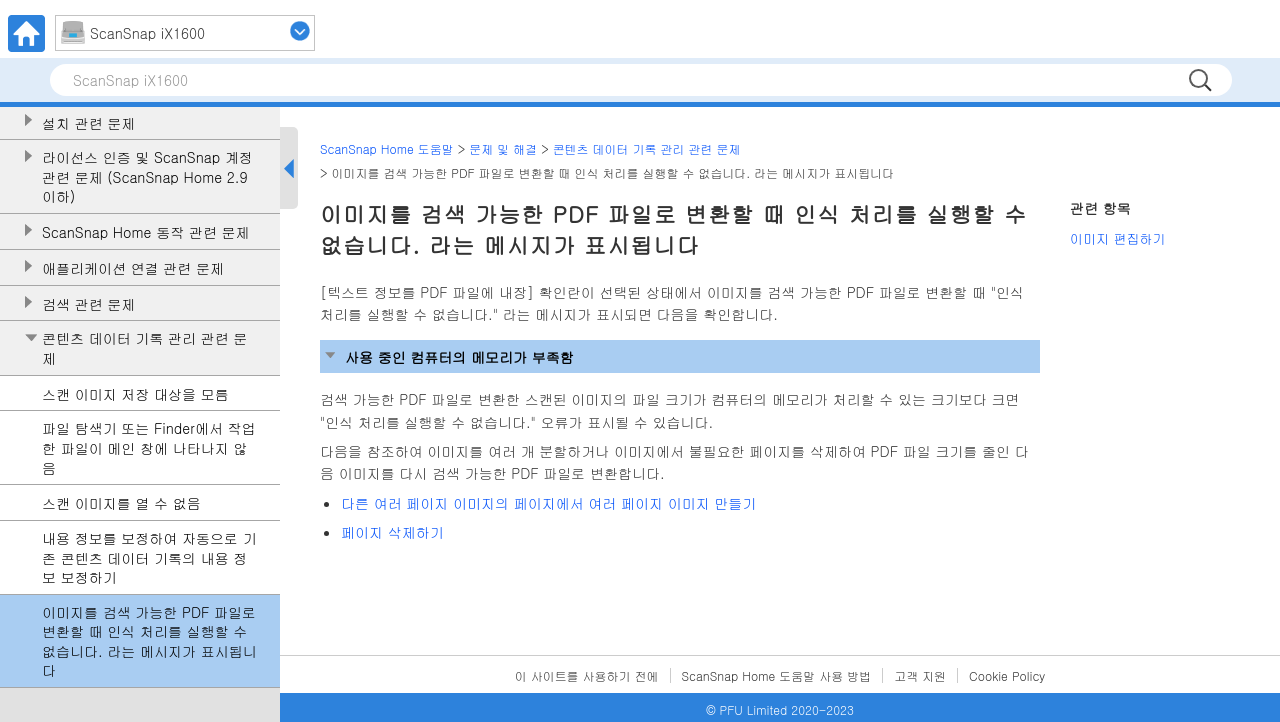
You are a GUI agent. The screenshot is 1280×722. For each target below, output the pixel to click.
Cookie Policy (1007, 675)
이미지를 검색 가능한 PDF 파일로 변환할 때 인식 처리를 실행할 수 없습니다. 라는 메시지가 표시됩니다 (149, 642)
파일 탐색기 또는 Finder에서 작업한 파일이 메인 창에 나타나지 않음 (149, 448)
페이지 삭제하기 (392, 532)
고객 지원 (920, 675)
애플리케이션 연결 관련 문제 (133, 268)
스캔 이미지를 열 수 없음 (121, 503)
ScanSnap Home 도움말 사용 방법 (777, 675)
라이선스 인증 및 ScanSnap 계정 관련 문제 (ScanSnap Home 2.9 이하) (147, 177)
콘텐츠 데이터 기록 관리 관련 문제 (144, 348)
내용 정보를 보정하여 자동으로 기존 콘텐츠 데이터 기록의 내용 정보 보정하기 (149, 558)
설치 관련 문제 (88, 123)
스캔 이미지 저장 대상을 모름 (135, 394)
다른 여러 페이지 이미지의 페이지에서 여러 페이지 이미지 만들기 (548, 503)
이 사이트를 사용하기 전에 (587, 675)
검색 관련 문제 (88, 304)
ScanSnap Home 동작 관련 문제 (146, 232)
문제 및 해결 (503, 148)
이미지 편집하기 (1117, 238)
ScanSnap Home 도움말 (387, 148)
